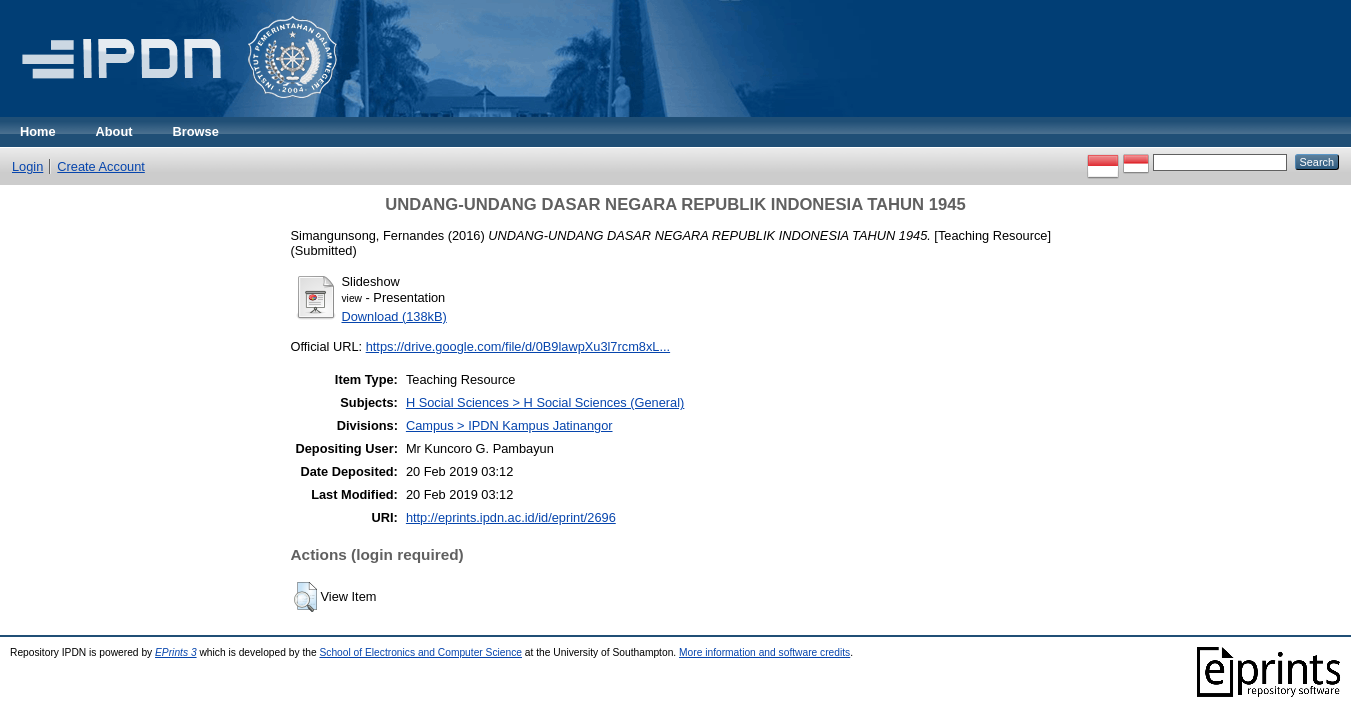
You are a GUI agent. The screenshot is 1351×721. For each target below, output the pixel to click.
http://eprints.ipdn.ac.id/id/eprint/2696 (511, 517)
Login (27, 166)
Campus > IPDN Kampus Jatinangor (509, 425)
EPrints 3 (176, 652)
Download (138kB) (394, 316)
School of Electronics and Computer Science (420, 652)
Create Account (101, 166)
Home (38, 131)
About (114, 131)
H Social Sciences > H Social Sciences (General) (545, 402)
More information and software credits (764, 652)
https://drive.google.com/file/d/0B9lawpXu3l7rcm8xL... (518, 346)
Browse (196, 131)
